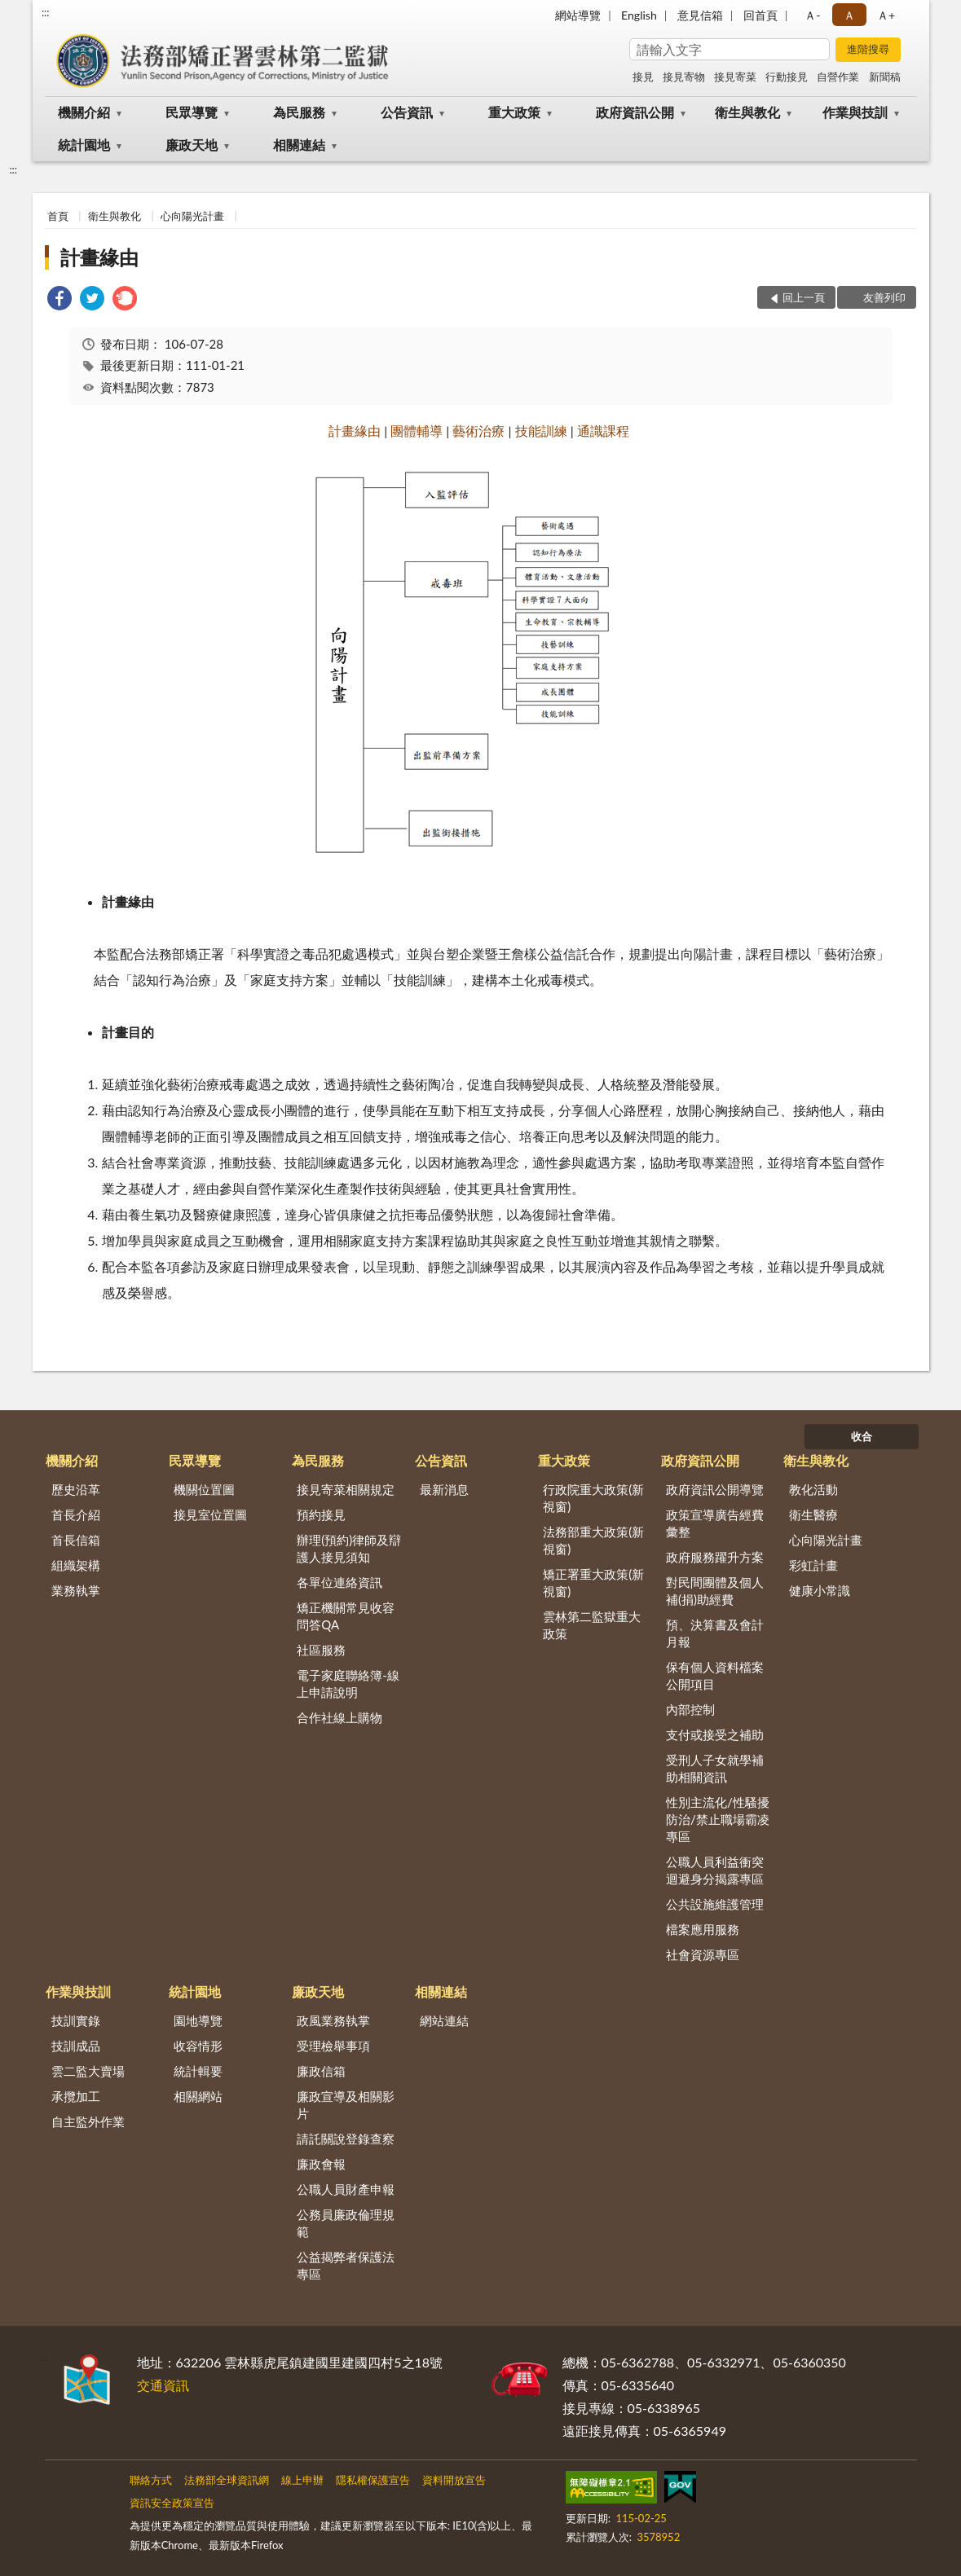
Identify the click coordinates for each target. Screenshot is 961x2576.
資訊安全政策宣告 (172, 2502)
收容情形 (198, 2045)
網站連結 (444, 2020)
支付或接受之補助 (715, 1734)
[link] (59, 300)
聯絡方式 (151, 2479)
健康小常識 (819, 1590)
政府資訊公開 (635, 112)
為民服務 (299, 112)
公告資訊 (407, 112)
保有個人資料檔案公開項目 (715, 1675)
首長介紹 (75, 1514)
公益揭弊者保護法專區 (346, 2265)
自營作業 (838, 76)
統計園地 (84, 144)
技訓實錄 (75, 2020)
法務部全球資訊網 (226, 2479)
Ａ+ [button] (886, 15)
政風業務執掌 (333, 2020)
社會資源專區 (702, 1954)
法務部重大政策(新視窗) (593, 1540)
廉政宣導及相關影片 (346, 2105)
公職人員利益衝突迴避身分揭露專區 (715, 1870)
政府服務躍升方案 (715, 1557)
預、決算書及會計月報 (715, 1633)
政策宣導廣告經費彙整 (715, 1523)
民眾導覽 (191, 112)
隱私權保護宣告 (373, 2479)
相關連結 (299, 144)
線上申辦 (302, 2479)
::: (46, 12)
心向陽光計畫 (192, 215)
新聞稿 (885, 76)
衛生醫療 (813, 1514)
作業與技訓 (855, 112)
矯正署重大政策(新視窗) (593, 1582)
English (639, 15)
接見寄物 (684, 76)
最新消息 (444, 1489)
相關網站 (198, 2096)
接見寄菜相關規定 (346, 1489)
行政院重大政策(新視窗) (593, 1498)
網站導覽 (578, 15)
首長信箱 (75, 1539)
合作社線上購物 (339, 1717)
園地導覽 (198, 2020)
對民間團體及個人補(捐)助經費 (715, 1591)
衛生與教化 (747, 112)
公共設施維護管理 (715, 1904)
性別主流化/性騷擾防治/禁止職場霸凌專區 (717, 1819)
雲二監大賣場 (88, 2071)
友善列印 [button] (884, 297)
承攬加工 (75, 2096)
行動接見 (786, 76)
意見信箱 (700, 15)
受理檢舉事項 (333, 2045)
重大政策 (514, 112)
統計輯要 (198, 2071)
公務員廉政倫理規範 (346, 2223)
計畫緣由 (99, 257)
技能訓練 (541, 430)
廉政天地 (191, 144)
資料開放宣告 (454, 2479)
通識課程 (603, 430)
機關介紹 (84, 112)
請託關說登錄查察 (346, 2138)
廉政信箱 (321, 2071)
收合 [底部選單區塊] (861, 1436)
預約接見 (321, 1514)
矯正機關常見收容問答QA (346, 1616)
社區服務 (321, 1649)
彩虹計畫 (813, 1565)
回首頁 (760, 15)
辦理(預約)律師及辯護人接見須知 (349, 1548)
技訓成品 (75, 2045)
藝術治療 (478, 430)
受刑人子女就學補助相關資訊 (715, 1768)
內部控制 (690, 1709)
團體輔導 (416, 430)
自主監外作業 (88, 2121)
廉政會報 (321, 2163)
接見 (643, 76)
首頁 (57, 215)
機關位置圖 (204, 1489)
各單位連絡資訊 (339, 1582)
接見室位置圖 (210, 1514)
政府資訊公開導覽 (715, 1489)
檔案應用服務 (702, 1929)
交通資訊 (163, 2385)
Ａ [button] (849, 15)
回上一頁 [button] (803, 297)
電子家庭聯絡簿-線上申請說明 (348, 1683)
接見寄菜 (735, 76)
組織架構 (75, 1565)
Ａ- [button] (812, 15)
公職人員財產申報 (346, 2189)
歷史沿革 (75, 1489)
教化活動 (813, 1489)
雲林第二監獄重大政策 (592, 1625)
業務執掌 (75, 1590)
